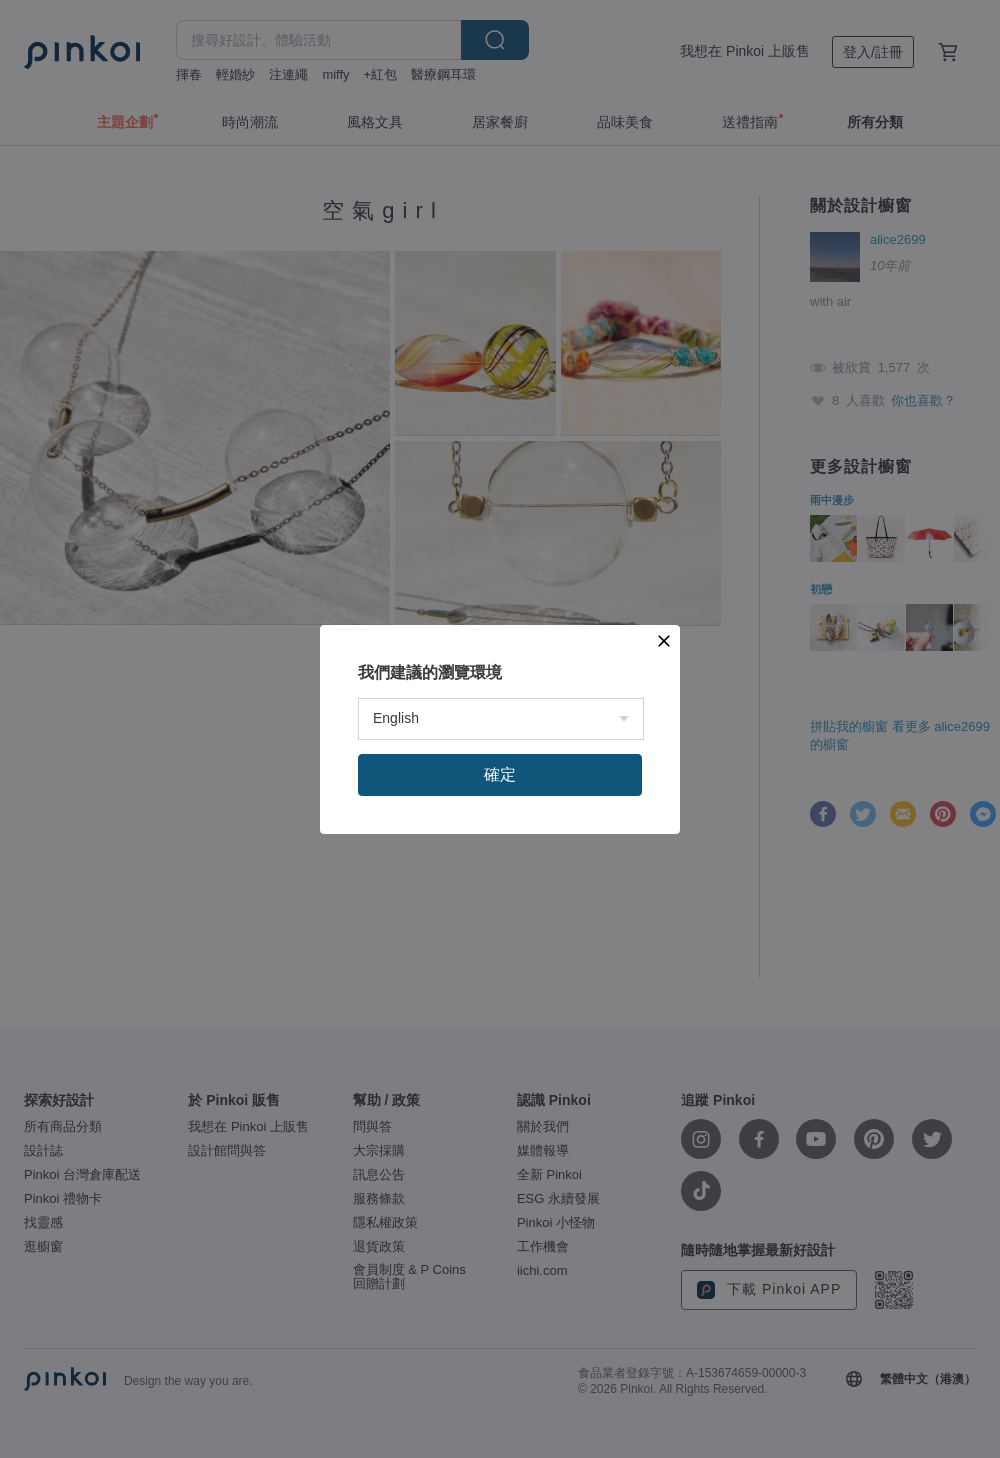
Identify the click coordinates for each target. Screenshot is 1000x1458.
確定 (500, 774)
